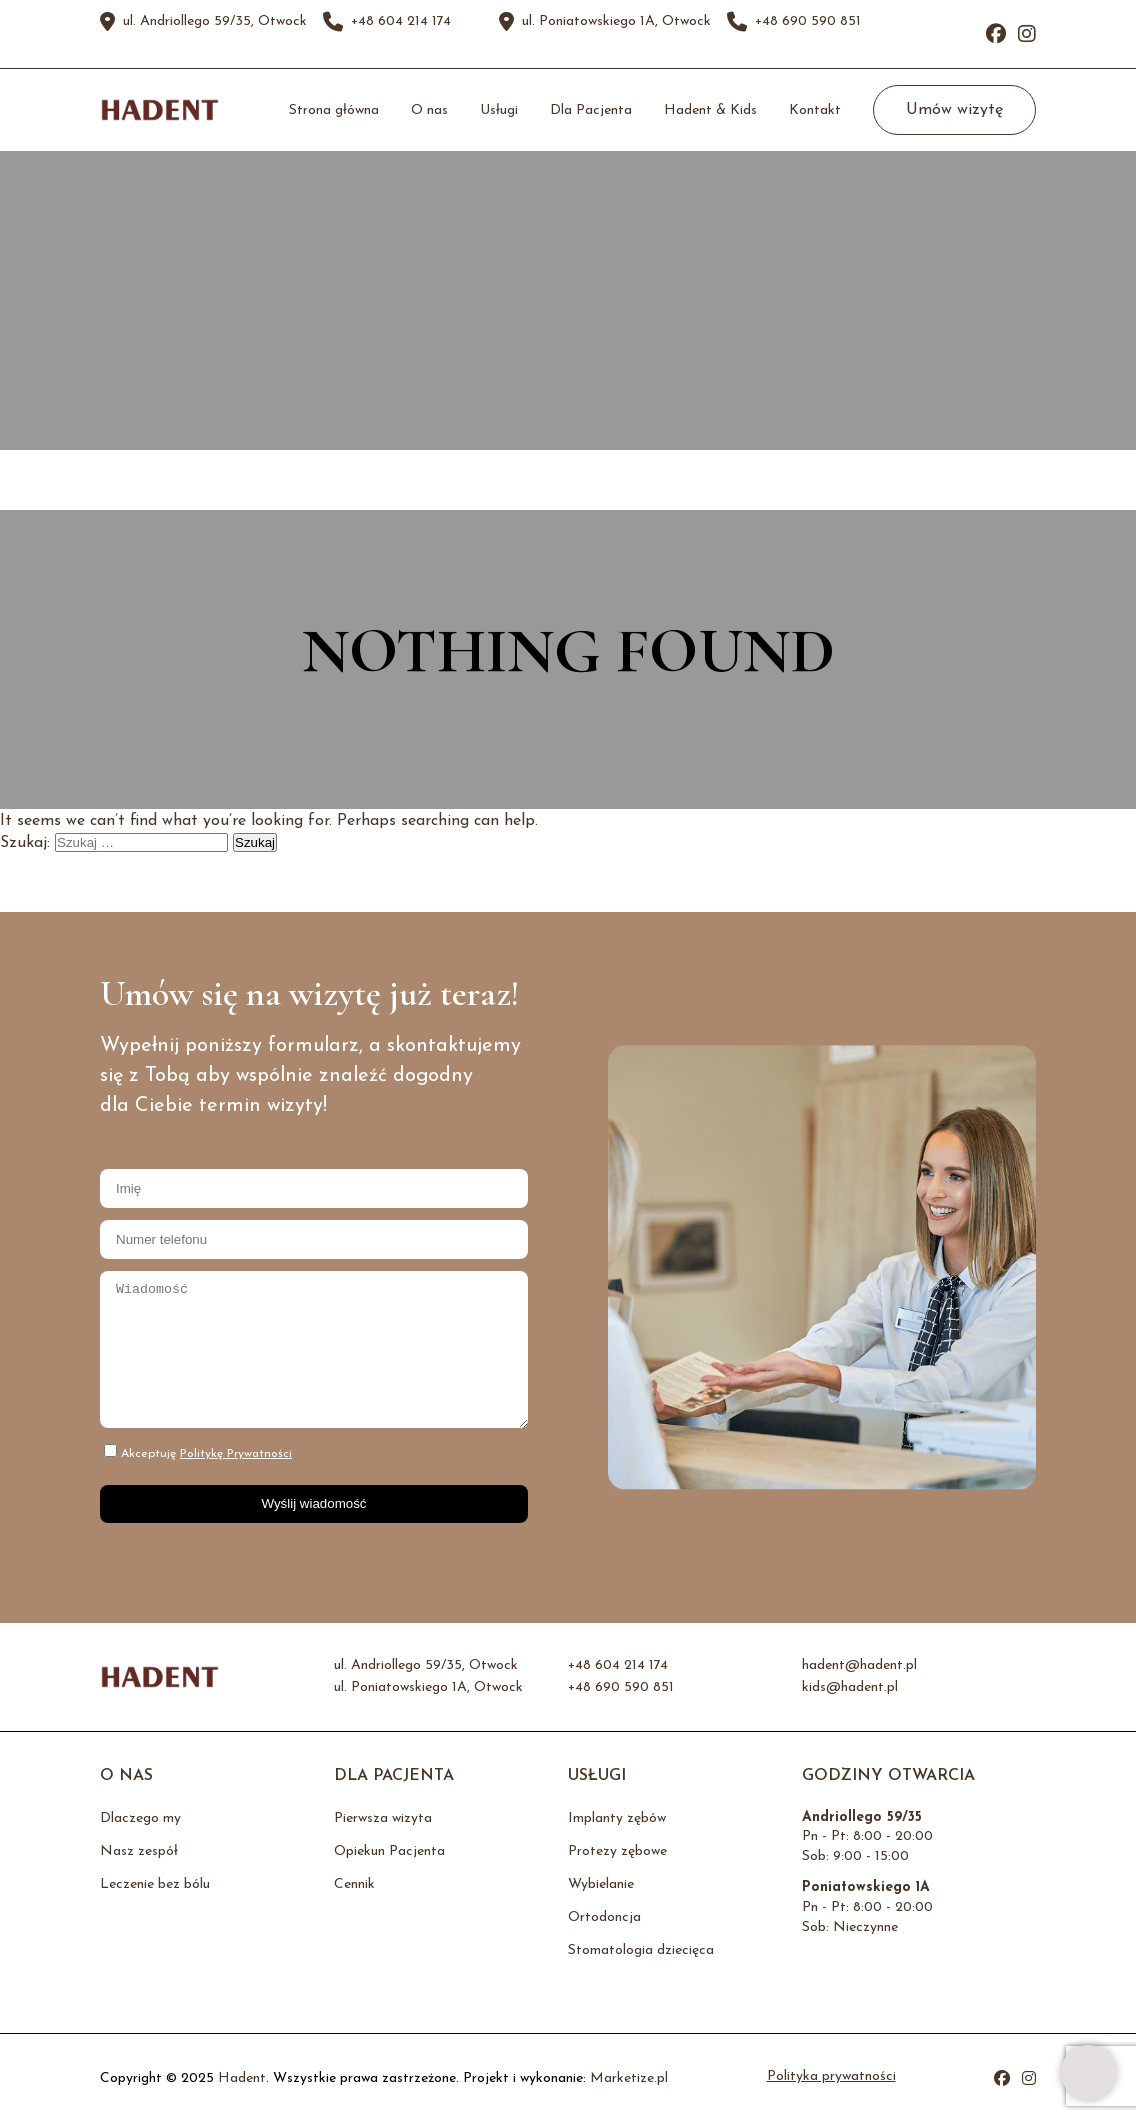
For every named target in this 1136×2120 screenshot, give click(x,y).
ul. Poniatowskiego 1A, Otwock (616, 22)
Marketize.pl (629, 2078)
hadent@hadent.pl (859, 1666)
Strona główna (334, 110)
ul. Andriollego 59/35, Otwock (215, 22)
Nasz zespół (139, 1851)
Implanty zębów (617, 1818)
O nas (429, 110)
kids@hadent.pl (850, 1688)
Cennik (354, 1884)
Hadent (242, 2078)
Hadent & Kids (710, 110)
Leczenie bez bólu (155, 1884)
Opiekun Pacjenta (389, 1851)
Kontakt (815, 110)
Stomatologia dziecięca (641, 1950)
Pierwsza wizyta (383, 1818)
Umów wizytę (954, 110)
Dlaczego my (140, 1818)
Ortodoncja (604, 1917)
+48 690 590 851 (808, 22)
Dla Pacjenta (591, 110)
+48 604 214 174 (401, 22)
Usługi (499, 110)
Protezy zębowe (617, 1851)
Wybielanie (601, 1884)
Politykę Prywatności (236, 1454)
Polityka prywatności (831, 2077)
